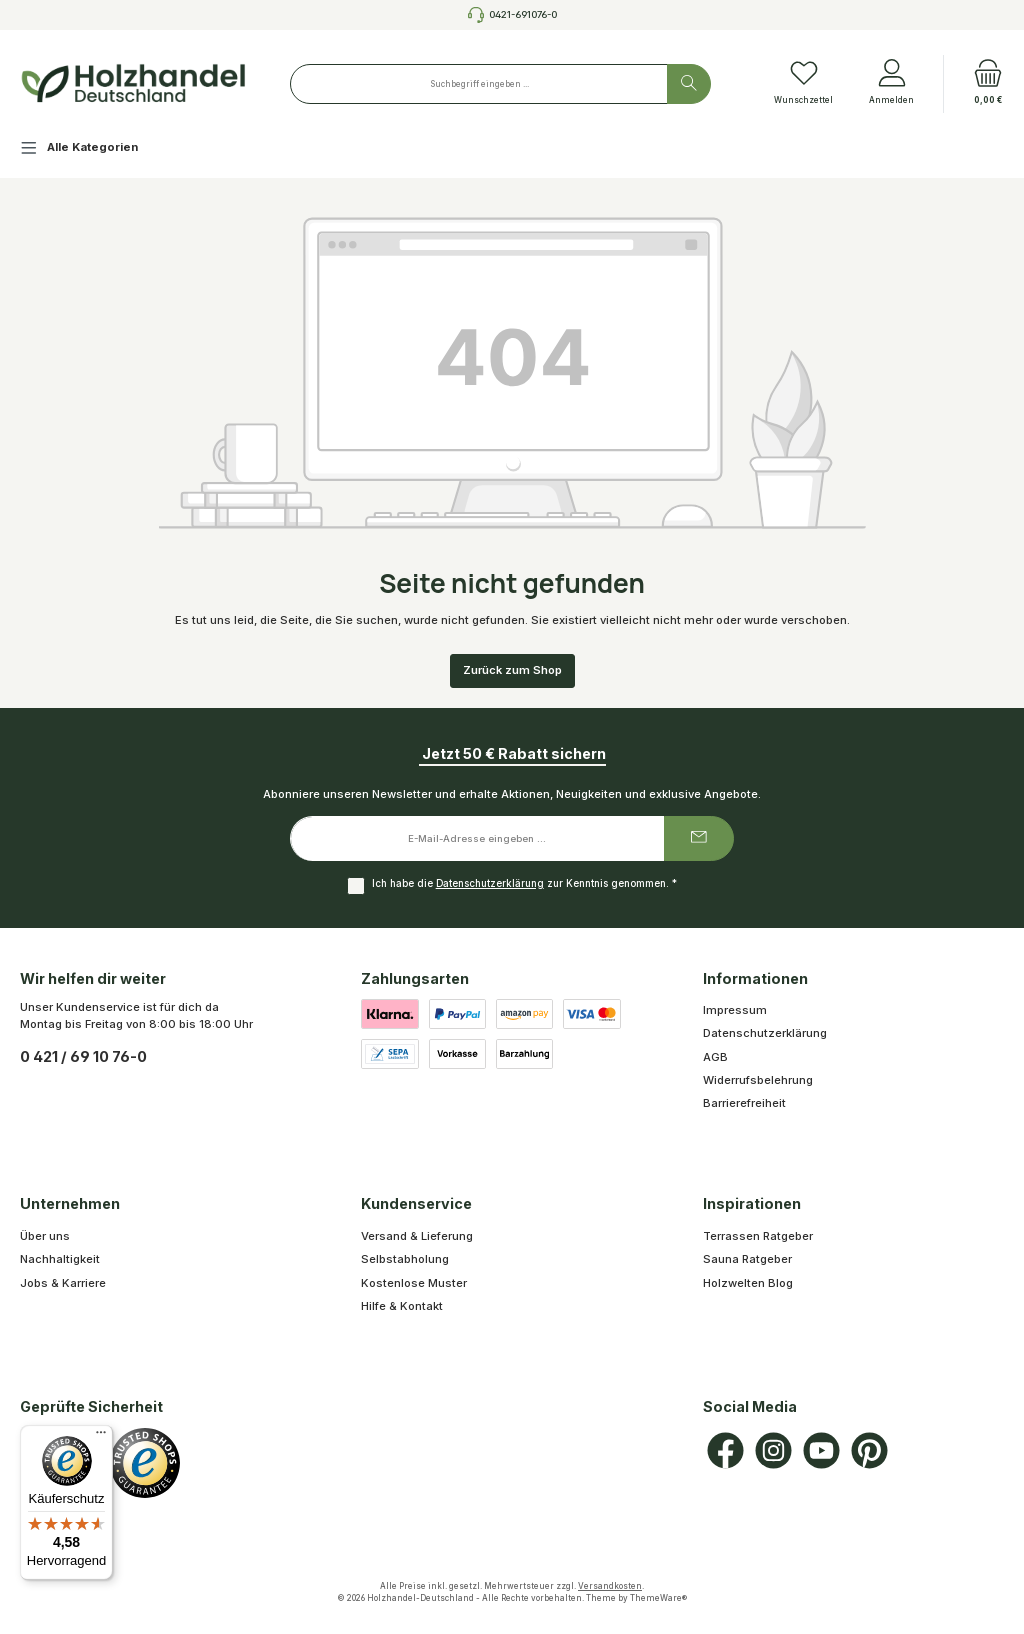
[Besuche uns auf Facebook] (725, 1450)
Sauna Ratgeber (747, 1259)
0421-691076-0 (523, 14)
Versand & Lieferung (417, 1236)
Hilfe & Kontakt (402, 1306)
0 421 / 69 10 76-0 (83, 1056)
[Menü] (101, 1437)
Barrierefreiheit (744, 1103)
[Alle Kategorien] (95, 150)
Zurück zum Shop (512, 670)
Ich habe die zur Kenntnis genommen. (524, 883)
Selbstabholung (405, 1259)
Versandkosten (610, 1586)
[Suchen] (689, 84)
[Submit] (699, 838)
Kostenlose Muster (414, 1283)
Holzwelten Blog (748, 1283)
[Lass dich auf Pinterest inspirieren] (869, 1450)
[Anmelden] (891, 84)
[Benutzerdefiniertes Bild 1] (145, 1463)
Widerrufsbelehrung (758, 1080)
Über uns (45, 1236)
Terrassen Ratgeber (758, 1236)
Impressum (735, 1010)
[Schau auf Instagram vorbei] (773, 1450)
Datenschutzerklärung (490, 883)
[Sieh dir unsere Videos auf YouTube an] (821, 1450)
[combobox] (479, 84)
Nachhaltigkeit (60, 1259)
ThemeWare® (658, 1598)
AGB (715, 1057)
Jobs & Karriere (63, 1283)
